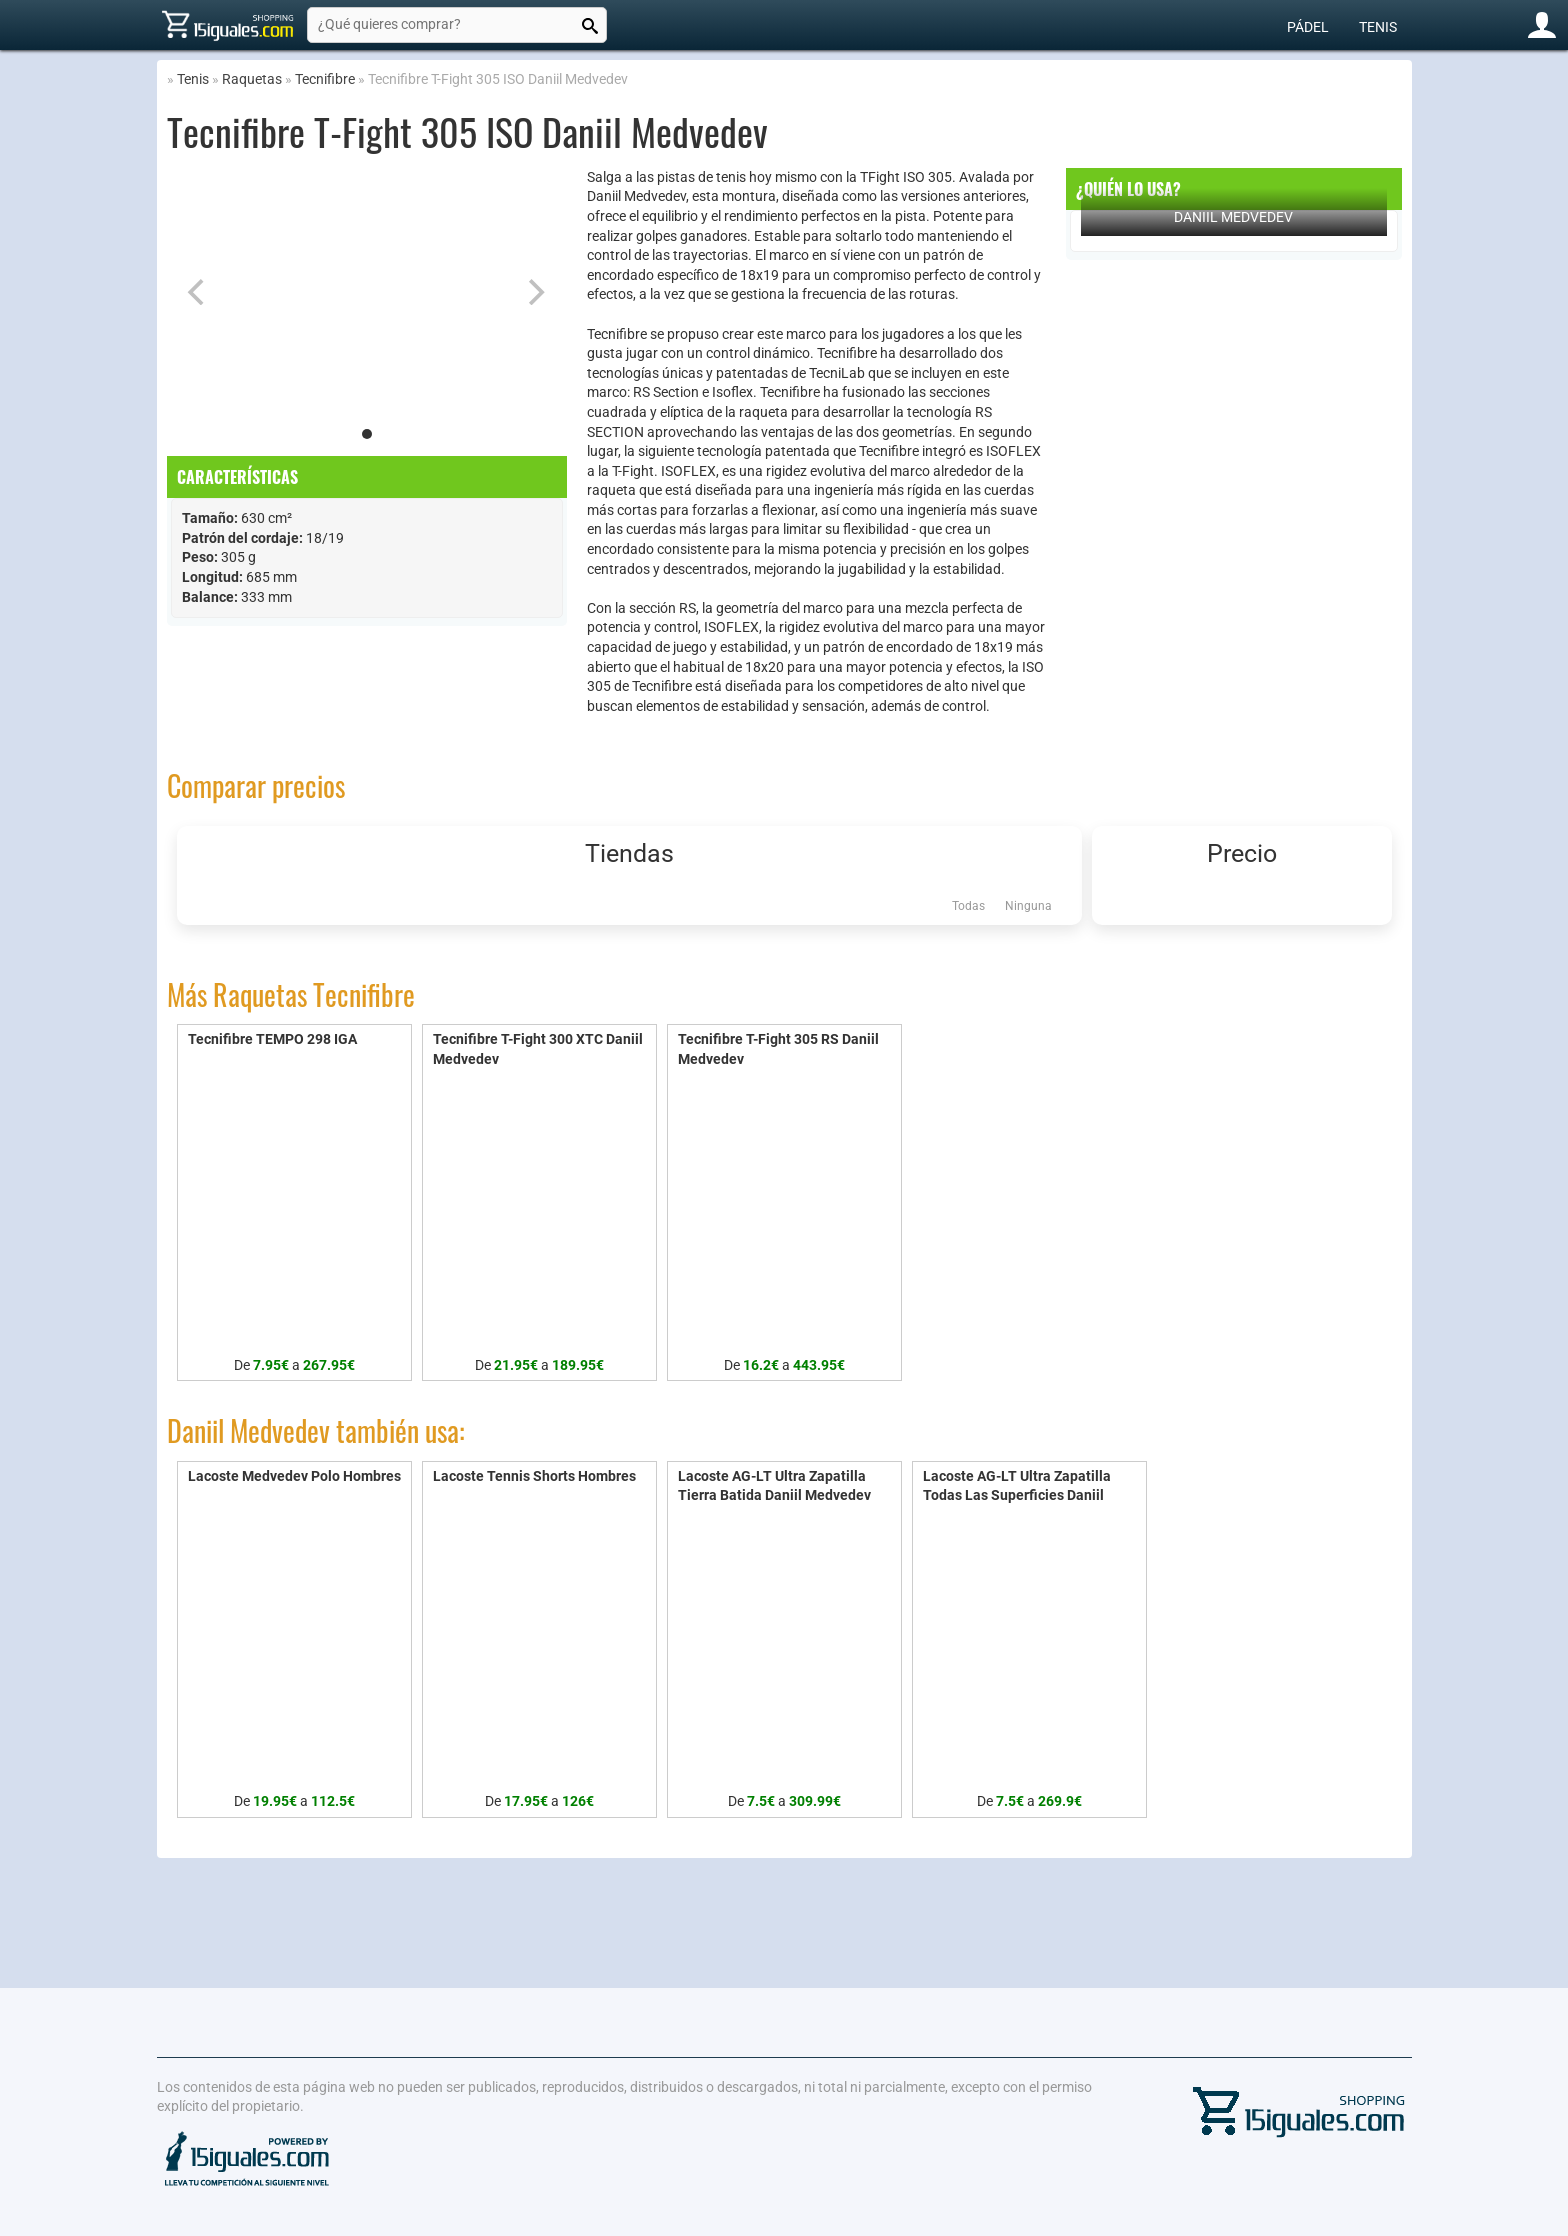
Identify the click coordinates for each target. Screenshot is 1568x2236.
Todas (968, 906)
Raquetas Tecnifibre (314, 994)
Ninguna (1028, 906)
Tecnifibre (325, 79)
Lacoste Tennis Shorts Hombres (534, 1476)
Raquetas (252, 79)
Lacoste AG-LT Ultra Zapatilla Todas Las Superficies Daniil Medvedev (1017, 1495)
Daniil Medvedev (1233, 217)
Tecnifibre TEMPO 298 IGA (272, 1039)
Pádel (1308, 27)
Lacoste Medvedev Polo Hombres (294, 1476)
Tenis (1378, 27)
